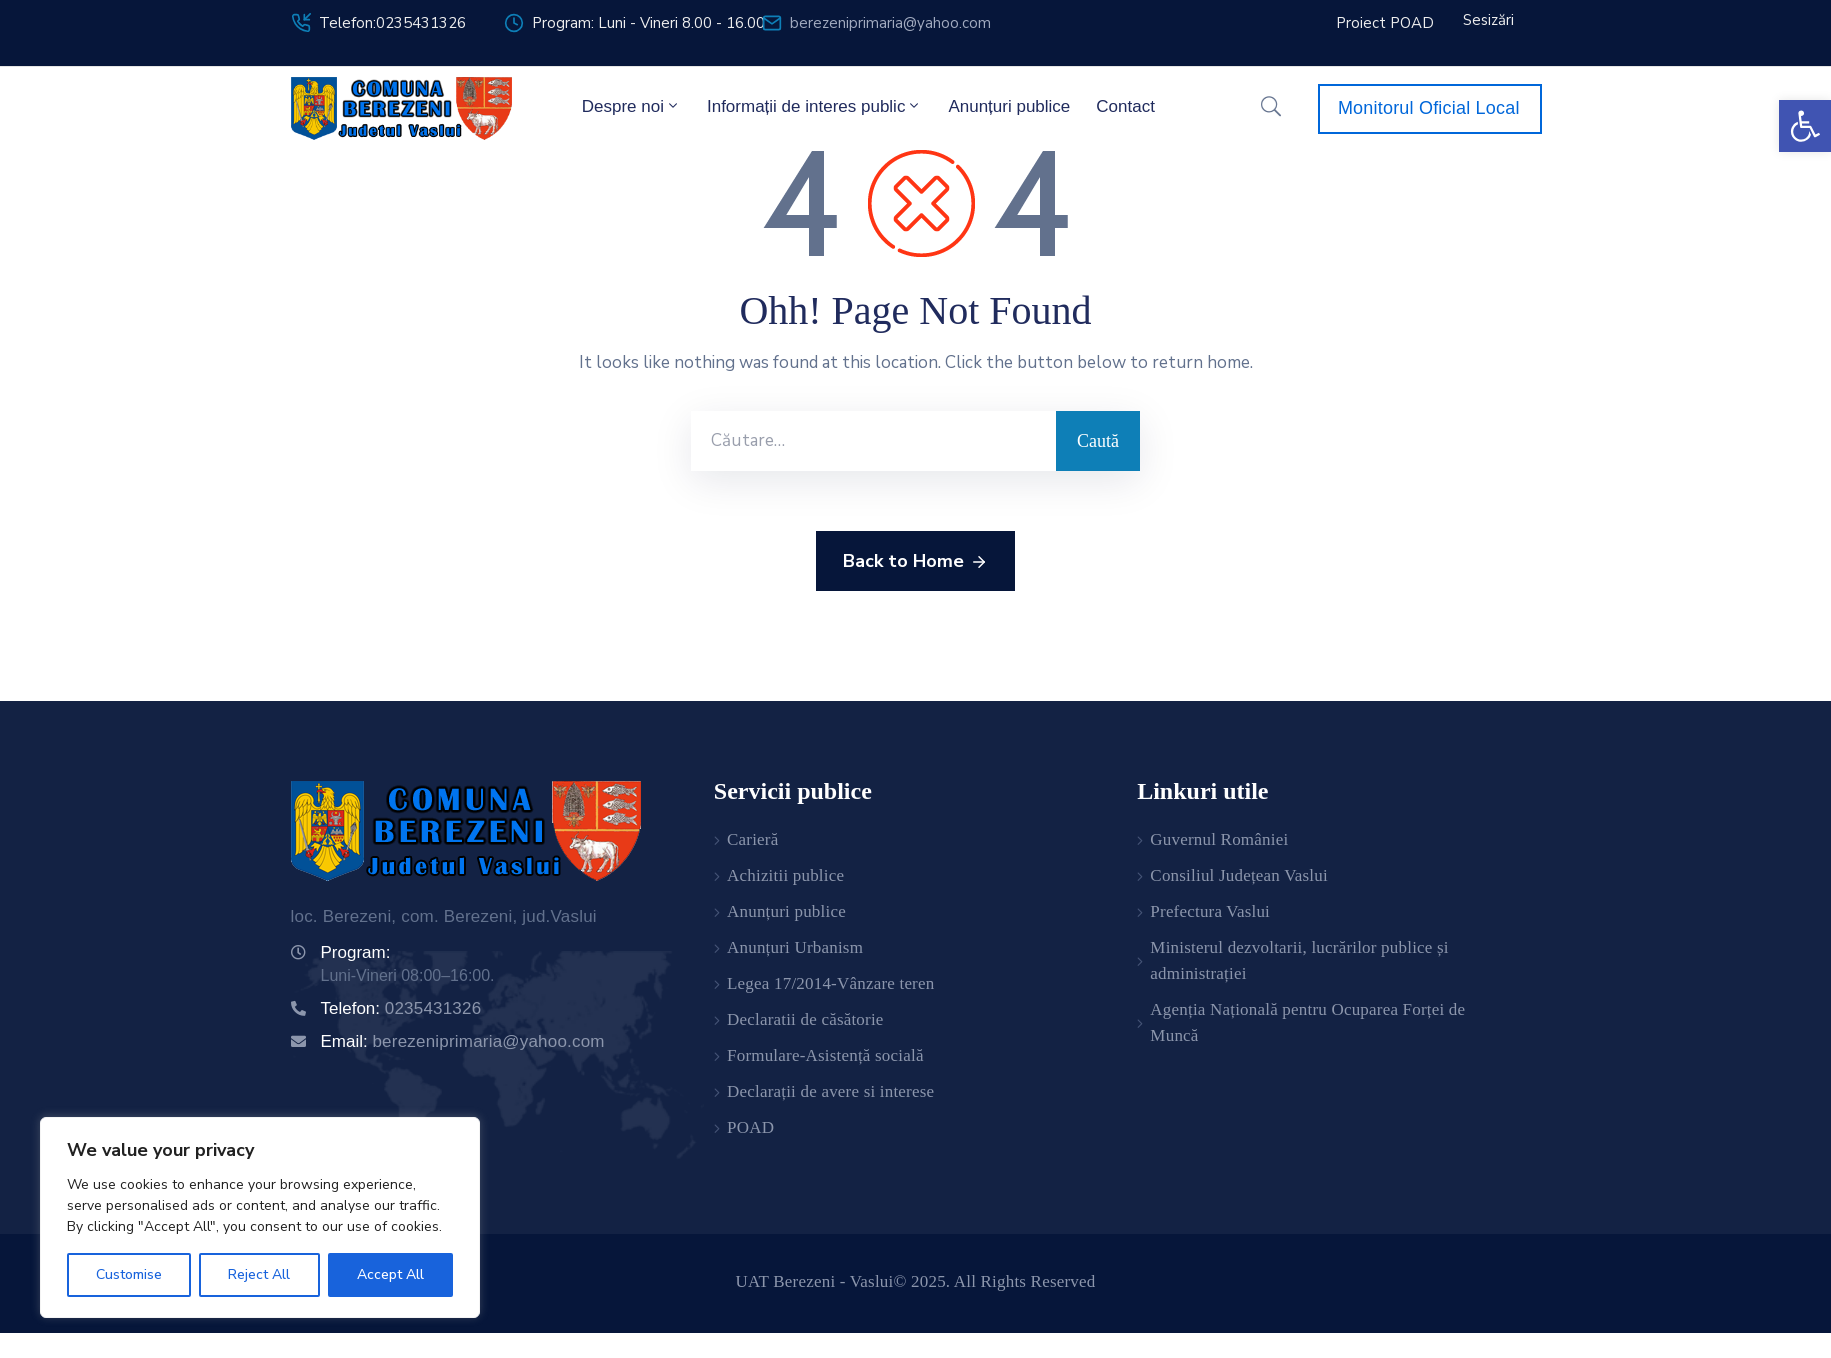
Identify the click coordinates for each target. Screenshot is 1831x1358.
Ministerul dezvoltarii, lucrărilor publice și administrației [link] (1299, 960)
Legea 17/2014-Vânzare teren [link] (830, 983)
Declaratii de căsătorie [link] (805, 1019)
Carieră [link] (752, 839)
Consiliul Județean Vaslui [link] (1239, 875)
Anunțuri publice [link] (1009, 106)
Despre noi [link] (631, 106)
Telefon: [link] (401, 1008)
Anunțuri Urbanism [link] (795, 947)
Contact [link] (1125, 106)
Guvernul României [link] (1219, 839)
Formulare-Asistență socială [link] (825, 1055)
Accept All (390, 1274)
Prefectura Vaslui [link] (1210, 911)
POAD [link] (750, 1127)
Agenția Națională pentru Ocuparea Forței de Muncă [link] (1307, 1022)
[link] (1805, 126)
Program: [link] (356, 952)
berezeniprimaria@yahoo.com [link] (890, 23)
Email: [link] (463, 1041)
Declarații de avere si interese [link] (830, 1091)
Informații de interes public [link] (814, 106)
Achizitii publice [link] (785, 875)
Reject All (259, 1274)
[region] (260, 1217)
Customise (129, 1274)
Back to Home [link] (915, 562)
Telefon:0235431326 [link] (392, 23)
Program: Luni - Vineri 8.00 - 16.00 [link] (648, 23)
